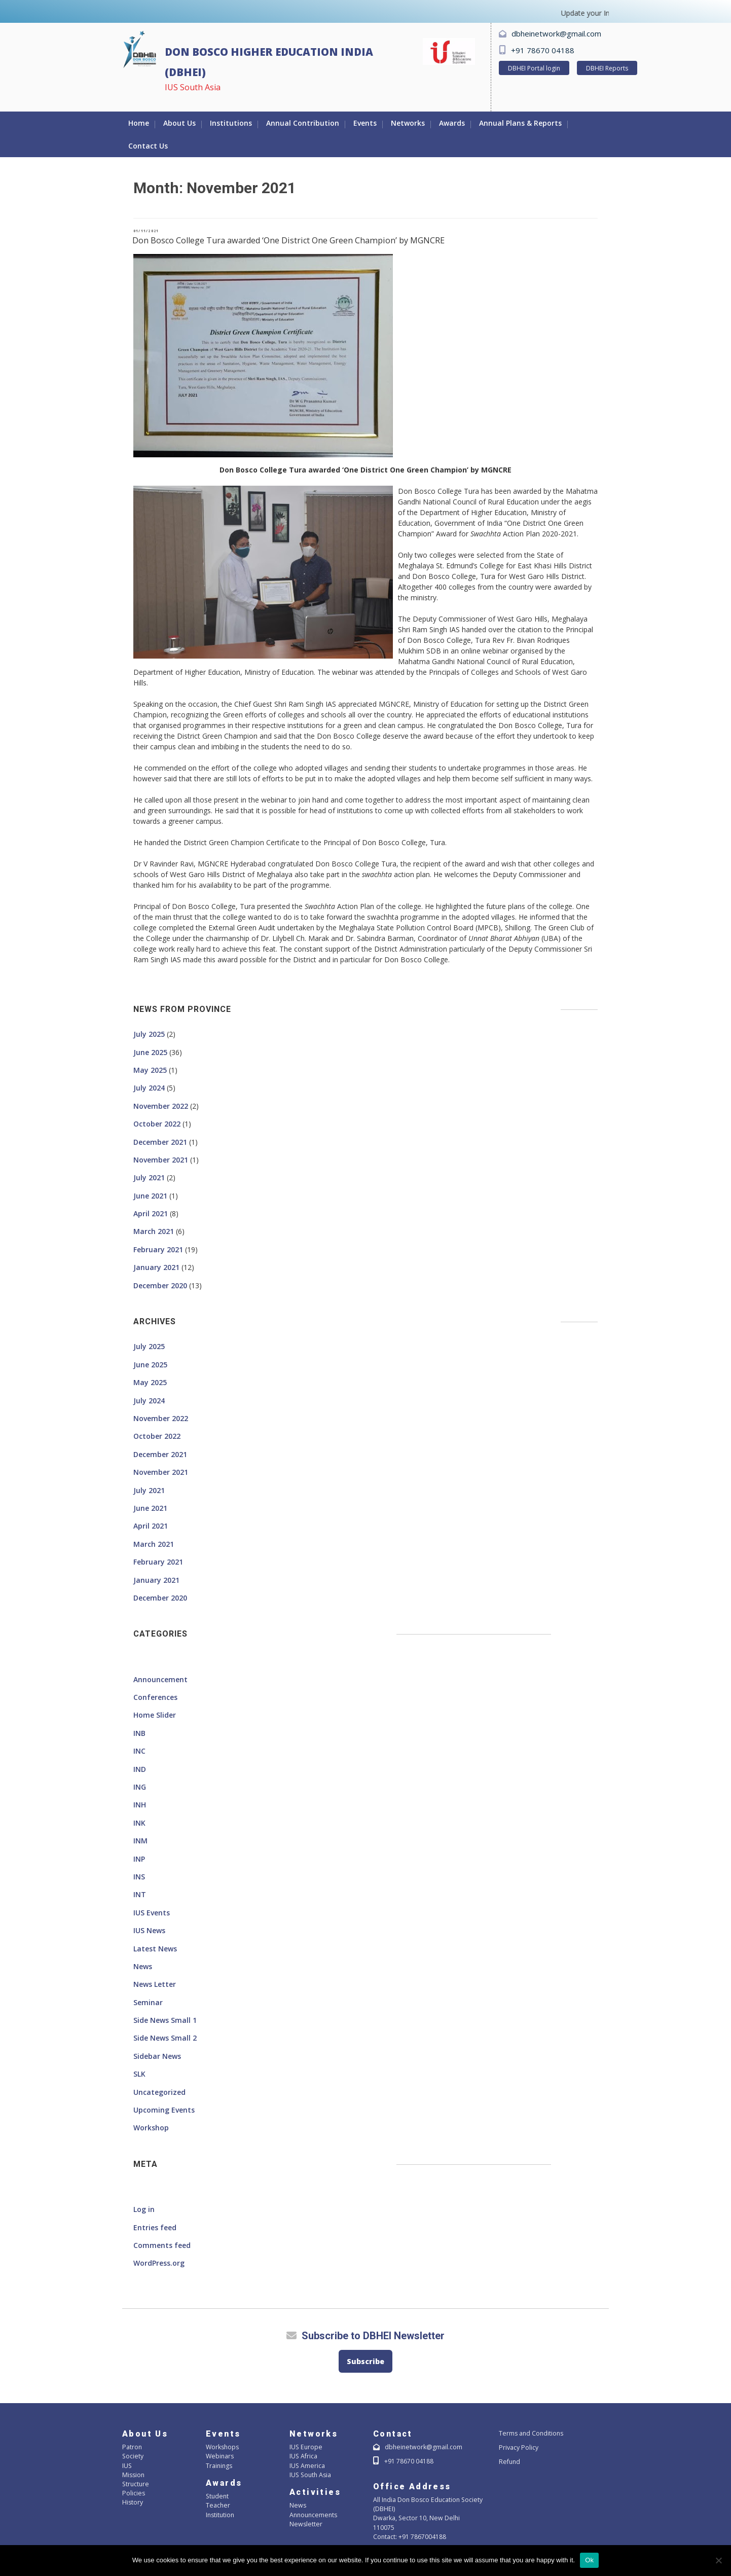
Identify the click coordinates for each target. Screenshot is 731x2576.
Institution (220, 2515)
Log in (144, 2209)
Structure (135, 2484)
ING (139, 1787)
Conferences (155, 1697)
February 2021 (158, 1249)
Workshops (222, 2447)
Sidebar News (157, 2056)
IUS (126, 2465)
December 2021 (160, 1142)
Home (138, 123)
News (142, 1966)
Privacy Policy (518, 2447)
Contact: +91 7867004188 (409, 2536)
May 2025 (150, 1070)
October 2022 (156, 1124)
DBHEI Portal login (534, 68)
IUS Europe (305, 2447)
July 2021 (149, 1177)
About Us (179, 123)
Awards (452, 123)
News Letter (154, 1984)
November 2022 (160, 1106)
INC (139, 1751)
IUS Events (151, 1912)
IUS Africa (303, 2456)
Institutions (231, 123)
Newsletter (304, 2524)
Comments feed (162, 2245)
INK (139, 1823)
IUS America (306, 2465)
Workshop (151, 2127)
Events (365, 123)
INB (139, 1733)
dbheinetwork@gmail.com (556, 33)
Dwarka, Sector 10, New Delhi (415, 2518)
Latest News (155, 1948)
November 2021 (160, 1160)
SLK (139, 2074)
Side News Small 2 (165, 2038)
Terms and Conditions (531, 2433)
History (132, 2502)
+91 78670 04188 (542, 50)
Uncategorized (159, 2092)
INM (140, 1840)
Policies (133, 2493)
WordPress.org (159, 2263)
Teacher (217, 2505)
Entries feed (154, 2227)
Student (217, 2496)
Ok (589, 2560)
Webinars (219, 2456)
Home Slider (154, 1715)
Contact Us (148, 146)
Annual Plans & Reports (520, 123)
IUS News (149, 1930)
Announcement (160, 1679)
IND (139, 1769)
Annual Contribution (302, 123)
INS (139, 1876)
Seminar (148, 2002)
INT (139, 1894)
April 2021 (150, 1213)
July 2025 (149, 1034)
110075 (383, 2527)
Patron (131, 2447)
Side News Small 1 (165, 2020)
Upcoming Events (164, 2110)
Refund (509, 2461)
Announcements (312, 2515)
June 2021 (150, 1196)
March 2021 (153, 1231)
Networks (408, 123)
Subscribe (365, 2361)
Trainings (219, 2465)
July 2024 (149, 1088)
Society (132, 2456)
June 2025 (150, 1052)
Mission (133, 2475)
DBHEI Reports (607, 68)
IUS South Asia (309, 2475)
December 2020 (160, 1285)
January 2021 (156, 1267)
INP (139, 1859)
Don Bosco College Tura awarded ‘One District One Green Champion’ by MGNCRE (288, 240)
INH (139, 1804)
